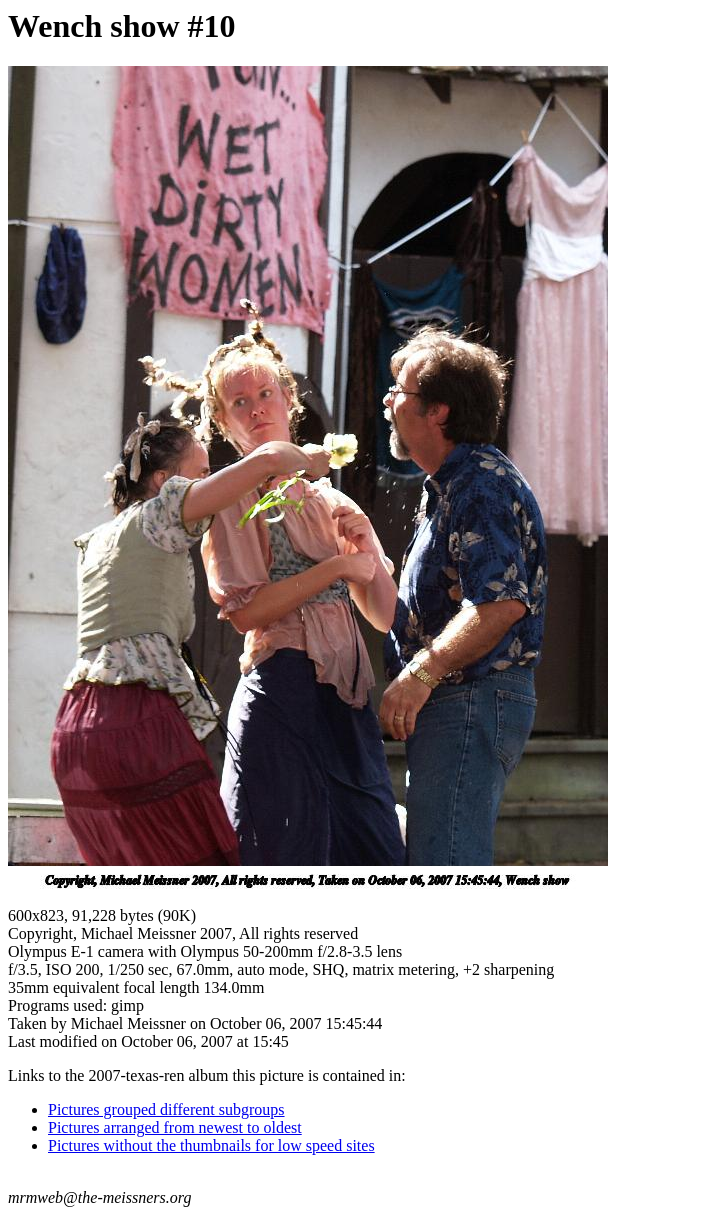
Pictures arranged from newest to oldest (175, 1127)
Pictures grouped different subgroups (166, 1109)
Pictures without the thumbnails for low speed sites (211, 1145)
